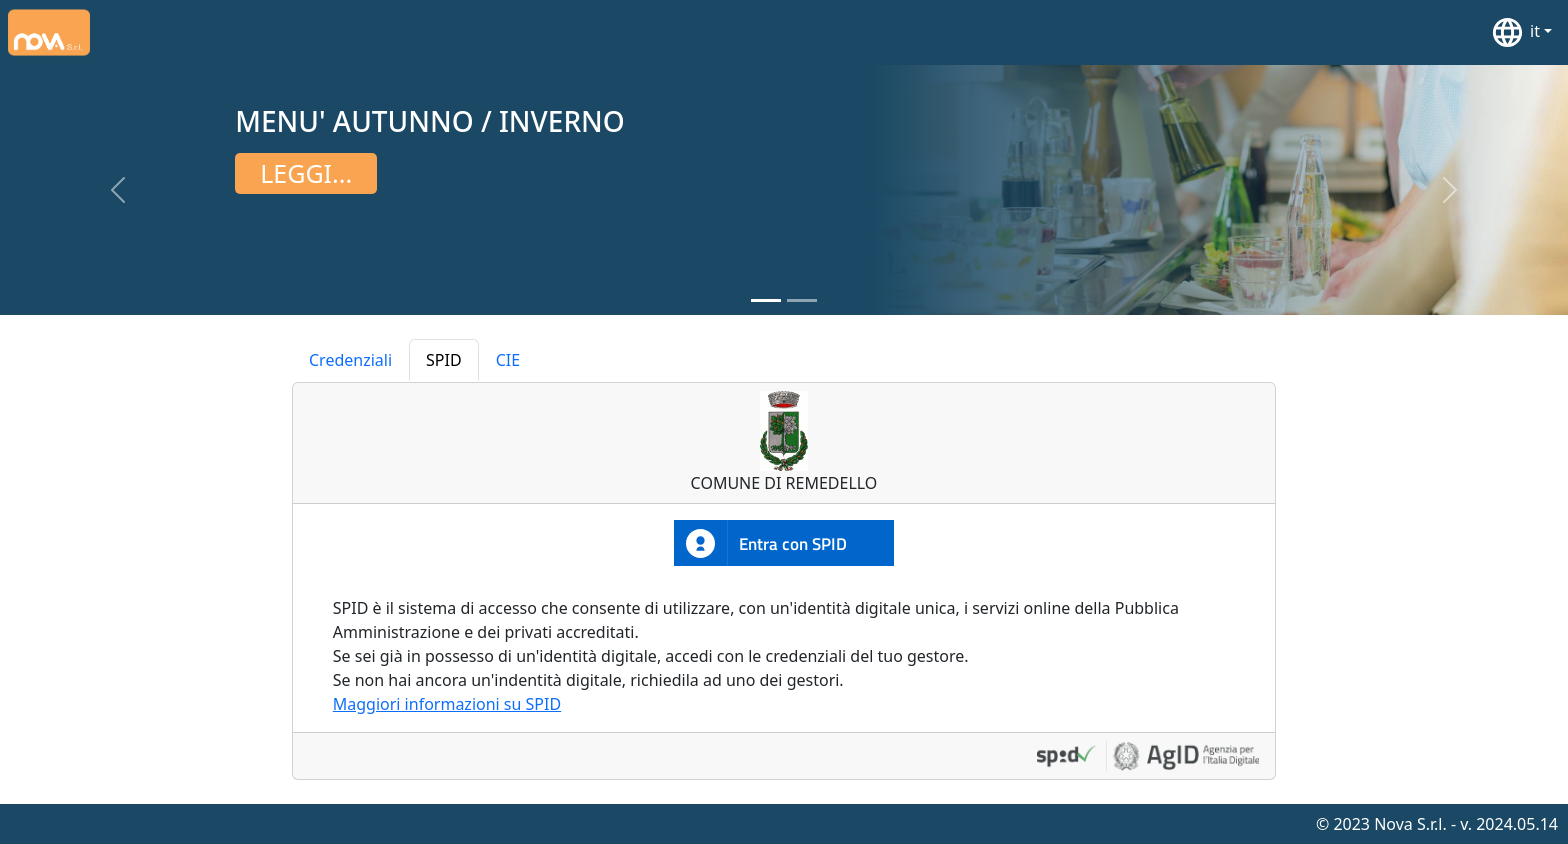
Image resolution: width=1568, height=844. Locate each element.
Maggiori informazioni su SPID (447, 704)
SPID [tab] (444, 360)
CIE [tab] (508, 360)
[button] (1521, 32)
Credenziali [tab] (350, 360)
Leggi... (306, 173)
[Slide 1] (766, 300)
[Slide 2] (802, 300)
